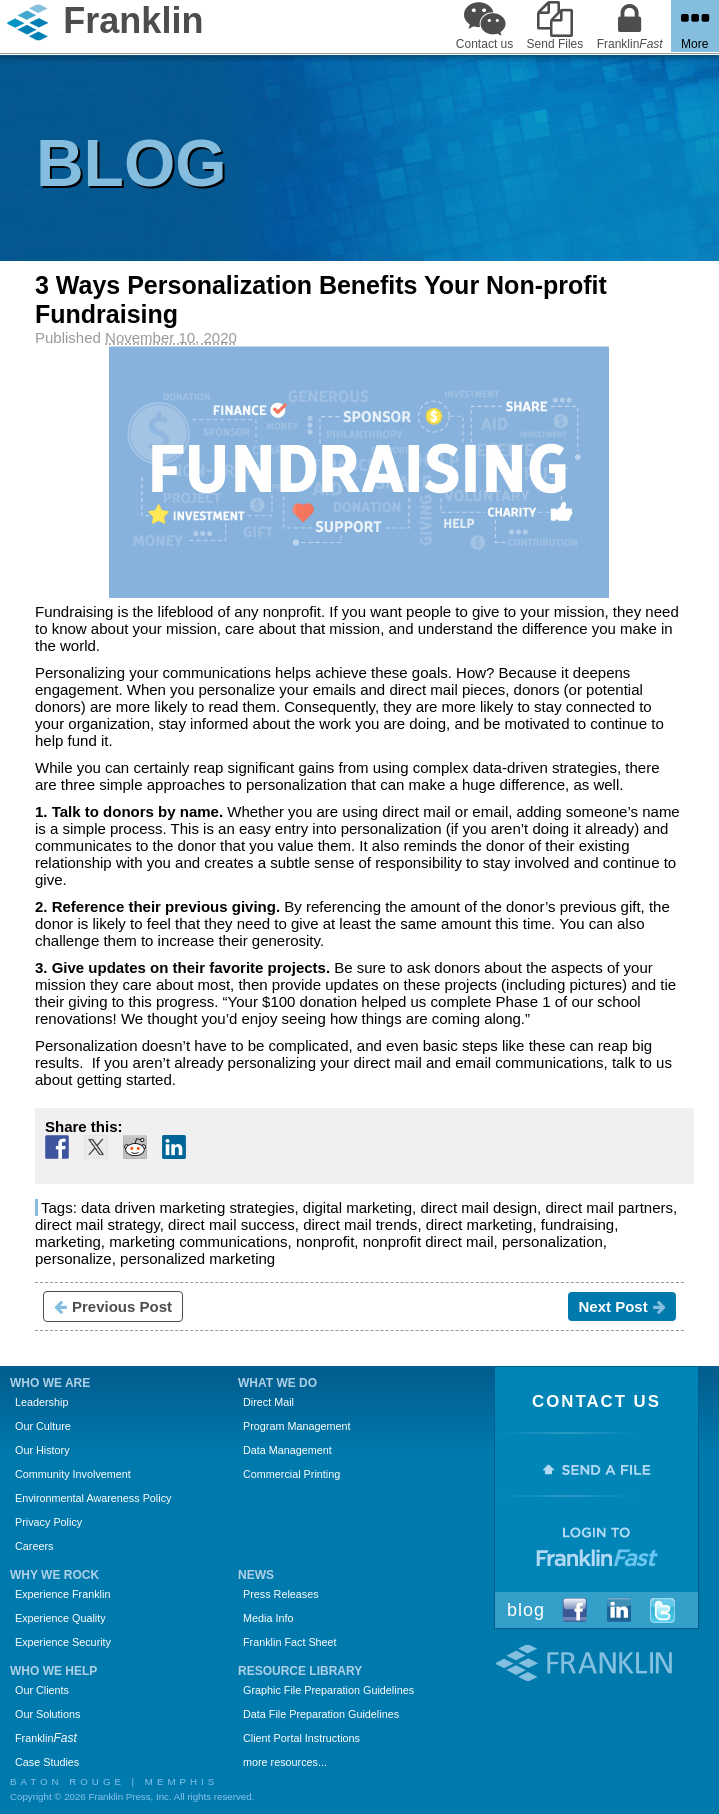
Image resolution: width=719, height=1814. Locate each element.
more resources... (285, 1762)
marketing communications (198, 1241)
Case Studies (47, 1762)
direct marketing (479, 1224)
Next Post (621, 1306)
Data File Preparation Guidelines (321, 1714)
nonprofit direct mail (428, 1241)
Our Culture (43, 1426)
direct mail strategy (97, 1224)
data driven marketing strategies (187, 1207)
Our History (42, 1450)
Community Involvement (73, 1474)
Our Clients (42, 1690)
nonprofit (325, 1241)
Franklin (46, 1738)
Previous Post (113, 1306)
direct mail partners (609, 1207)
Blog (526, 1610)
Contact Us (596, 1401)
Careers (34, 1546)
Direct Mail (268, 1402)
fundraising (577, 1224)
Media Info (268, 1618)
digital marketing (357, 1207)
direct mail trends (360, 1224)
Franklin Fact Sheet (290, 1642)
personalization (552, 1241)
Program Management (296, 1426)
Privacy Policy (48, 1522)
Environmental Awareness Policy (93, 1498)
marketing (68, 1241)
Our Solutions (47, 1714)
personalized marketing (197, 1258)
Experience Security (63, 1642)
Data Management (287, 1450)
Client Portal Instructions (301, 1738)
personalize (73, 1258)
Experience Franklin (62, 1594)
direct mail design (478, 1207)
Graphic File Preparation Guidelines (328, 1690)
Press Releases (281, 1594)
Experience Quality (60, 1618)
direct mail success (231, 1224)
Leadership (41, 1402)
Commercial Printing (291, 1474)
